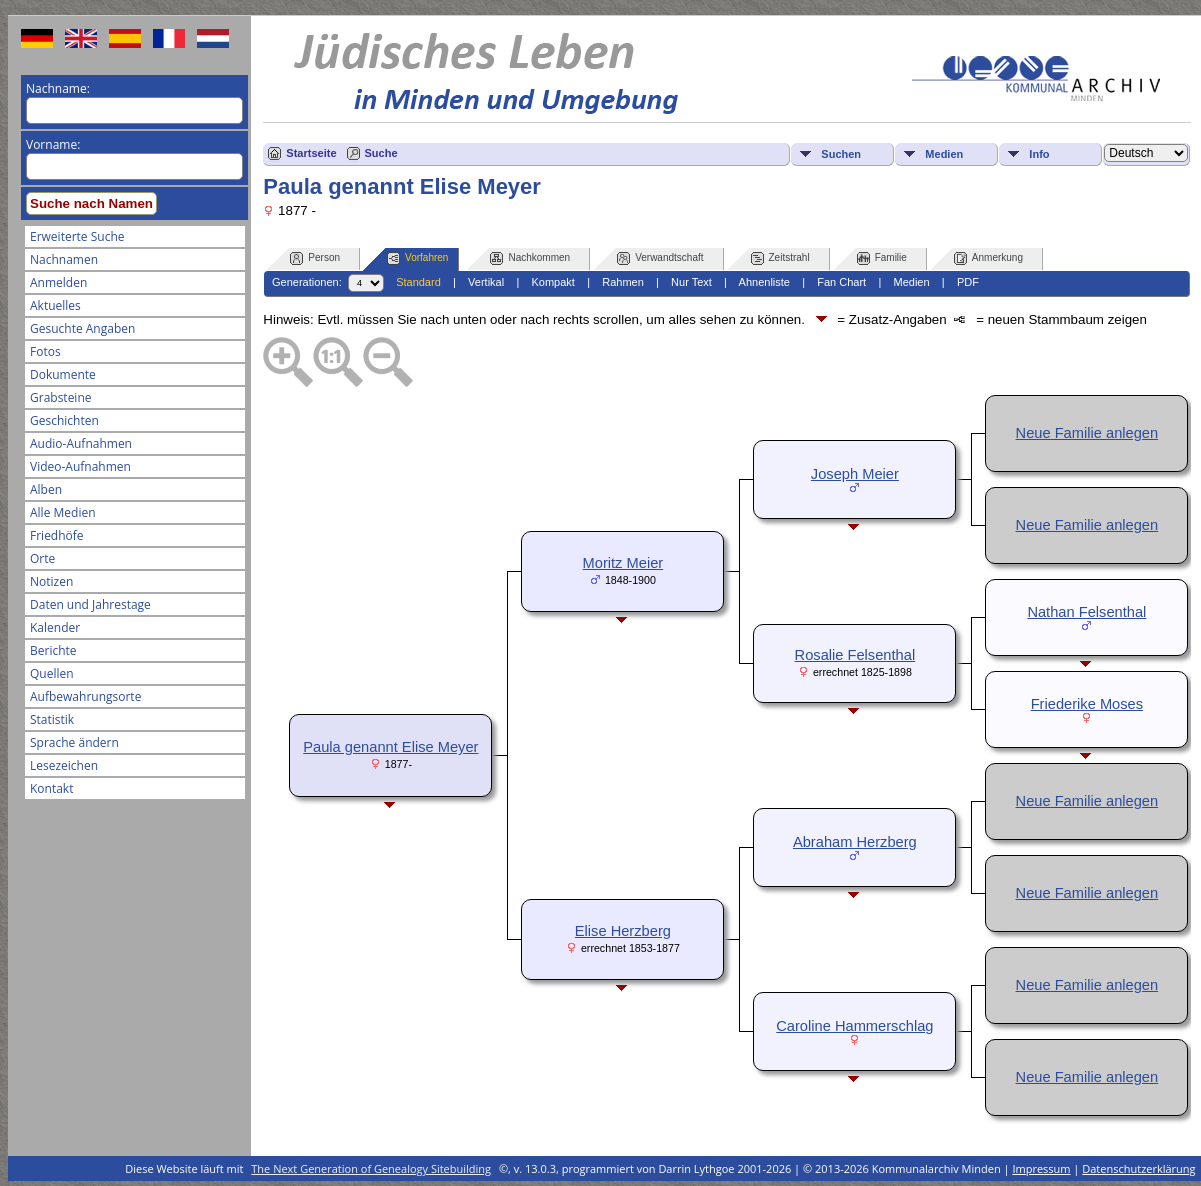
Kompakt (552, 282)
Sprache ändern (74, 742)
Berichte (53, 650)
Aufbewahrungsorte (85, 696)
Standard (418, 282)
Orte (42, 558)
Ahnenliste (764, 282)
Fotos (45, 351)
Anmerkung (988, 258)
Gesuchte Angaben (82, 328)
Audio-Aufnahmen (81, 443)
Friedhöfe (57, 535)
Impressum (1041, 1168)
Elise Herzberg (623, 931)
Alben (46, 489)
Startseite (311, 153)
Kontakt (51, 788)
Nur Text (691, 282)
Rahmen (623, 282)
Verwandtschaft (660, 258)
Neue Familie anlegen (1087, 433)
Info (1039, 154)
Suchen (841, 154)
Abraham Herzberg (855, 842)
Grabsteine (61, 397)
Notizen (51, 581)
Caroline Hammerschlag (854, 1026)
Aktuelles (55, 305)
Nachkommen (530, 258)
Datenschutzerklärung (1138, 1168)
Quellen (52, 673)
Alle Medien (63, 512)
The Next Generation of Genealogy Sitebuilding (371, 1168)
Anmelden (58, 282)
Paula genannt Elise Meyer (390, 747)
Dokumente (63, 374)
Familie (882, 258)
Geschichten (64, 420)
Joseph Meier (855, 474)
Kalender (55, 627)
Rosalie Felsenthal (855, 655)
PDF (968, 282)
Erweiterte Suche (77, 236)
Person (315, 258)
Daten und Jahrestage (90, 604)
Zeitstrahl (780, 258)
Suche (381, 153)
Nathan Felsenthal (1086, 612)
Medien (944, 154)
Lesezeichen (64, 765)
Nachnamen (64, 259)
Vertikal (486, 282)
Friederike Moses (1087, 704)
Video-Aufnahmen (80, 466)
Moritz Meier (623, 563)
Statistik (52, 719)
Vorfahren (417, 258)
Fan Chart (841, 282)
